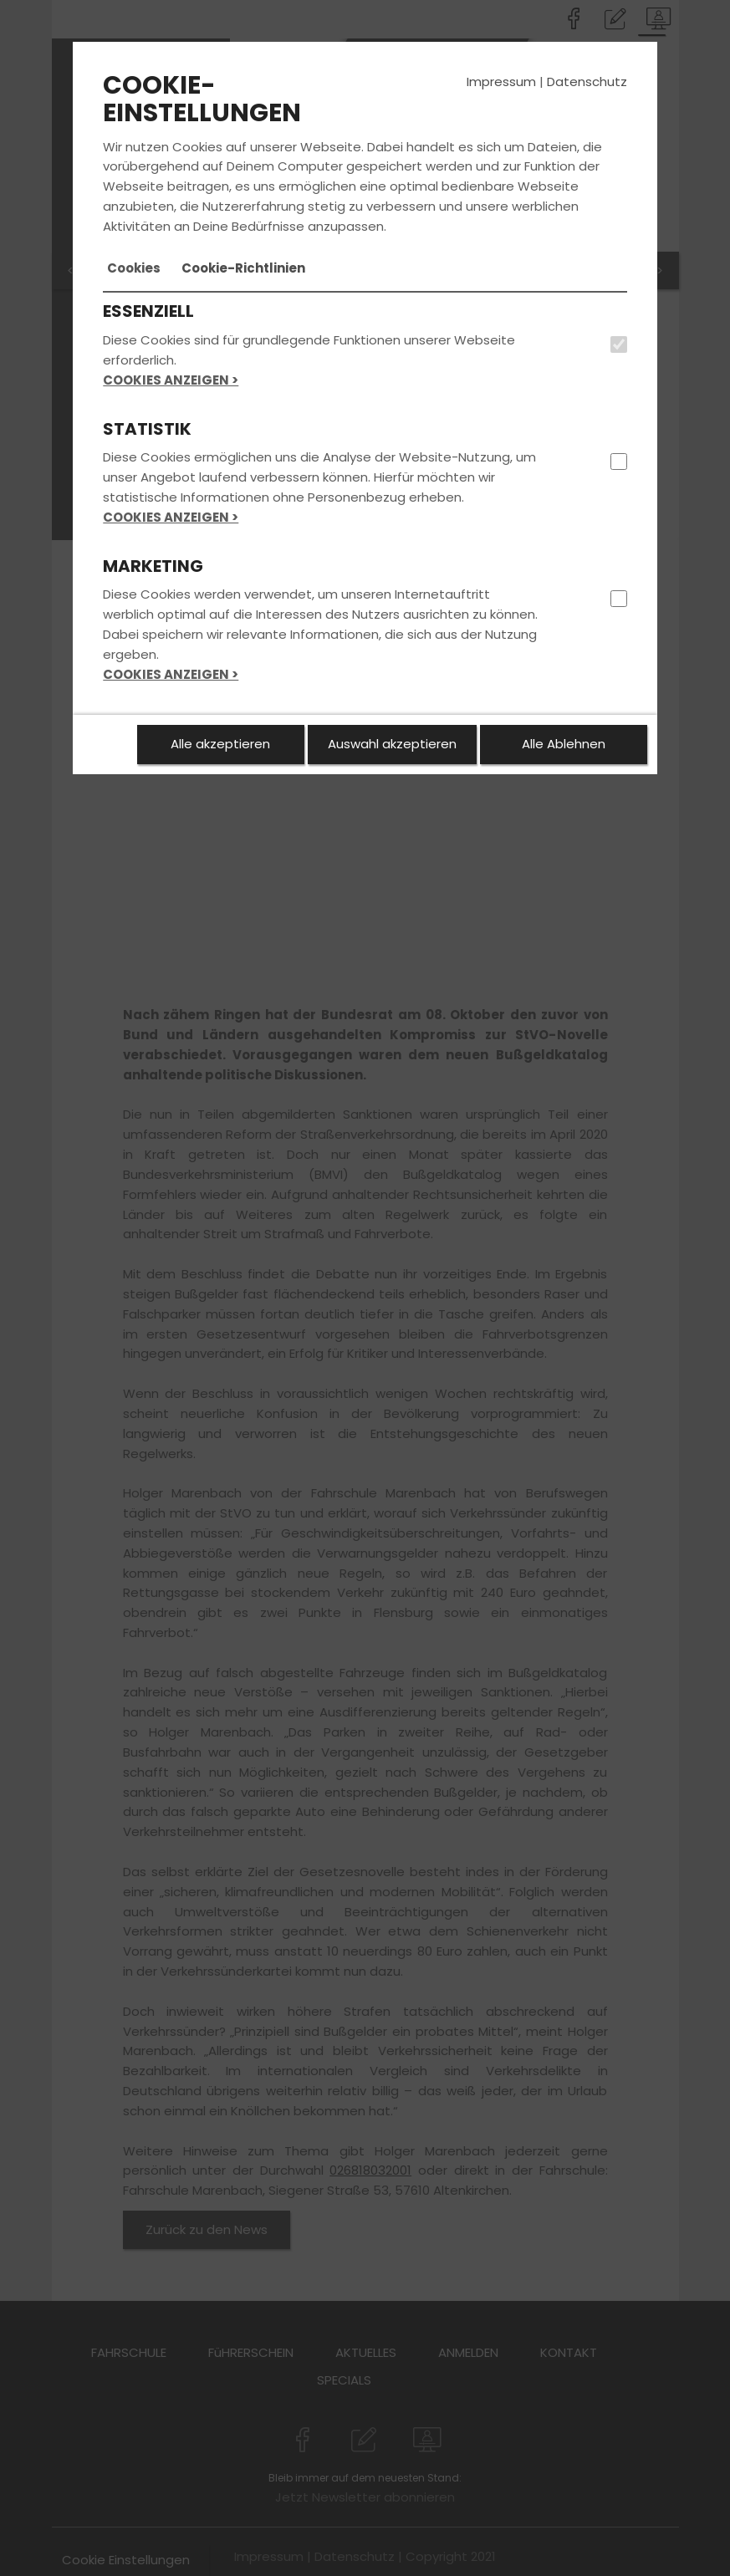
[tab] (134, 268)
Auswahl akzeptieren (392, 743)
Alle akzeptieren (220, 743)
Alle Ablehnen (563, 743)
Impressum (501, 81)
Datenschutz (587, 81)
